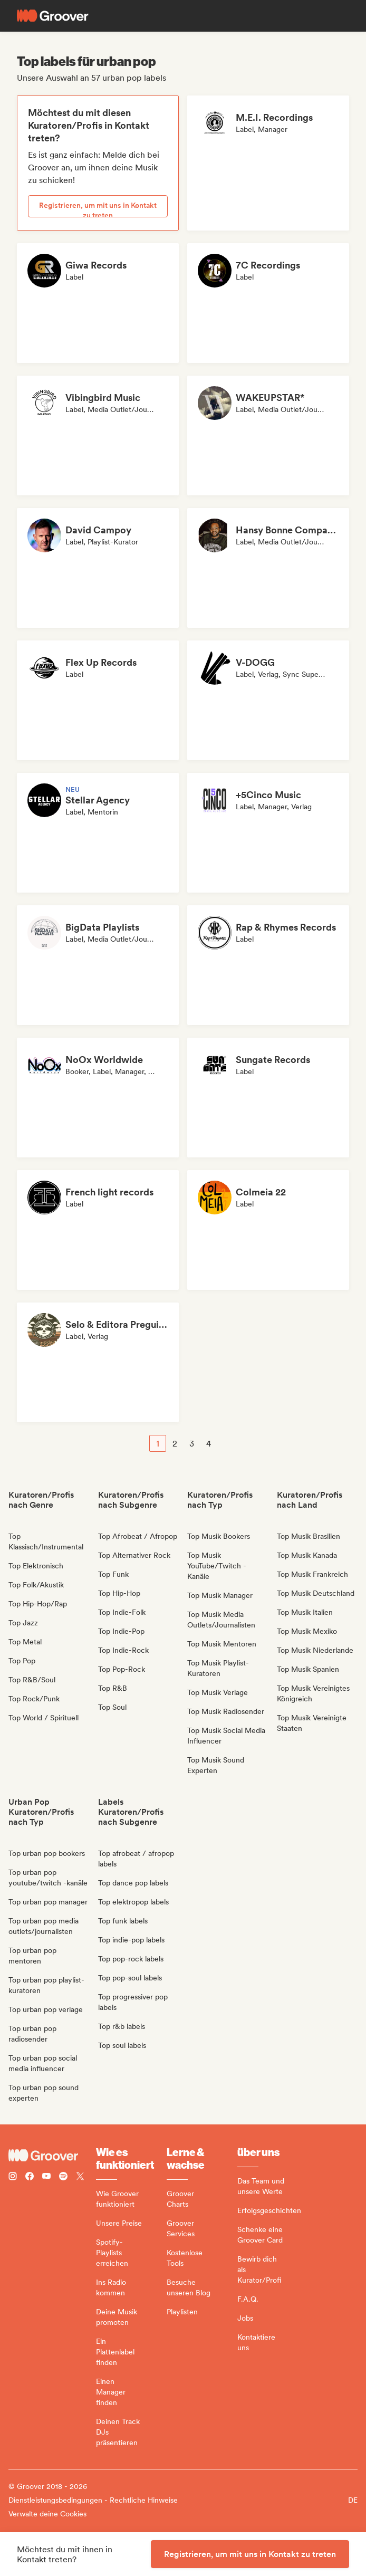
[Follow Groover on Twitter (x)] (80, 2177)
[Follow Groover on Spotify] (63, 2177)
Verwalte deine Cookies (47, 2514)
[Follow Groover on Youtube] (46, 2177)
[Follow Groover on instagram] (12, 2177)
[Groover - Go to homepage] (52, 2156)
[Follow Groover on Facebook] (29, 2177)
